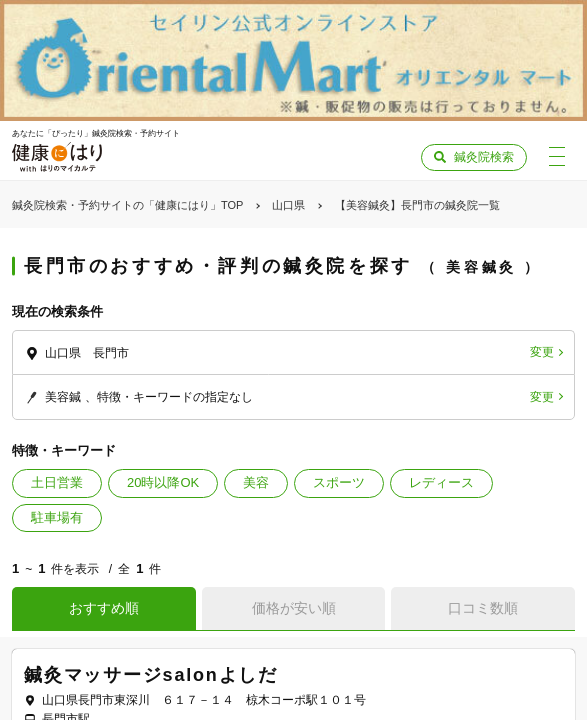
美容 (256, 482)
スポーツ (339, 482)
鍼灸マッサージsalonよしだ (151, 675)
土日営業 (57, 482)
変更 (542, 352)
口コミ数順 (483, 608)
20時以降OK (163, 482)
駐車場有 (57, 517)
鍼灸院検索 (484, 157)
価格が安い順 (294, 608)
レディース (441, 482)
